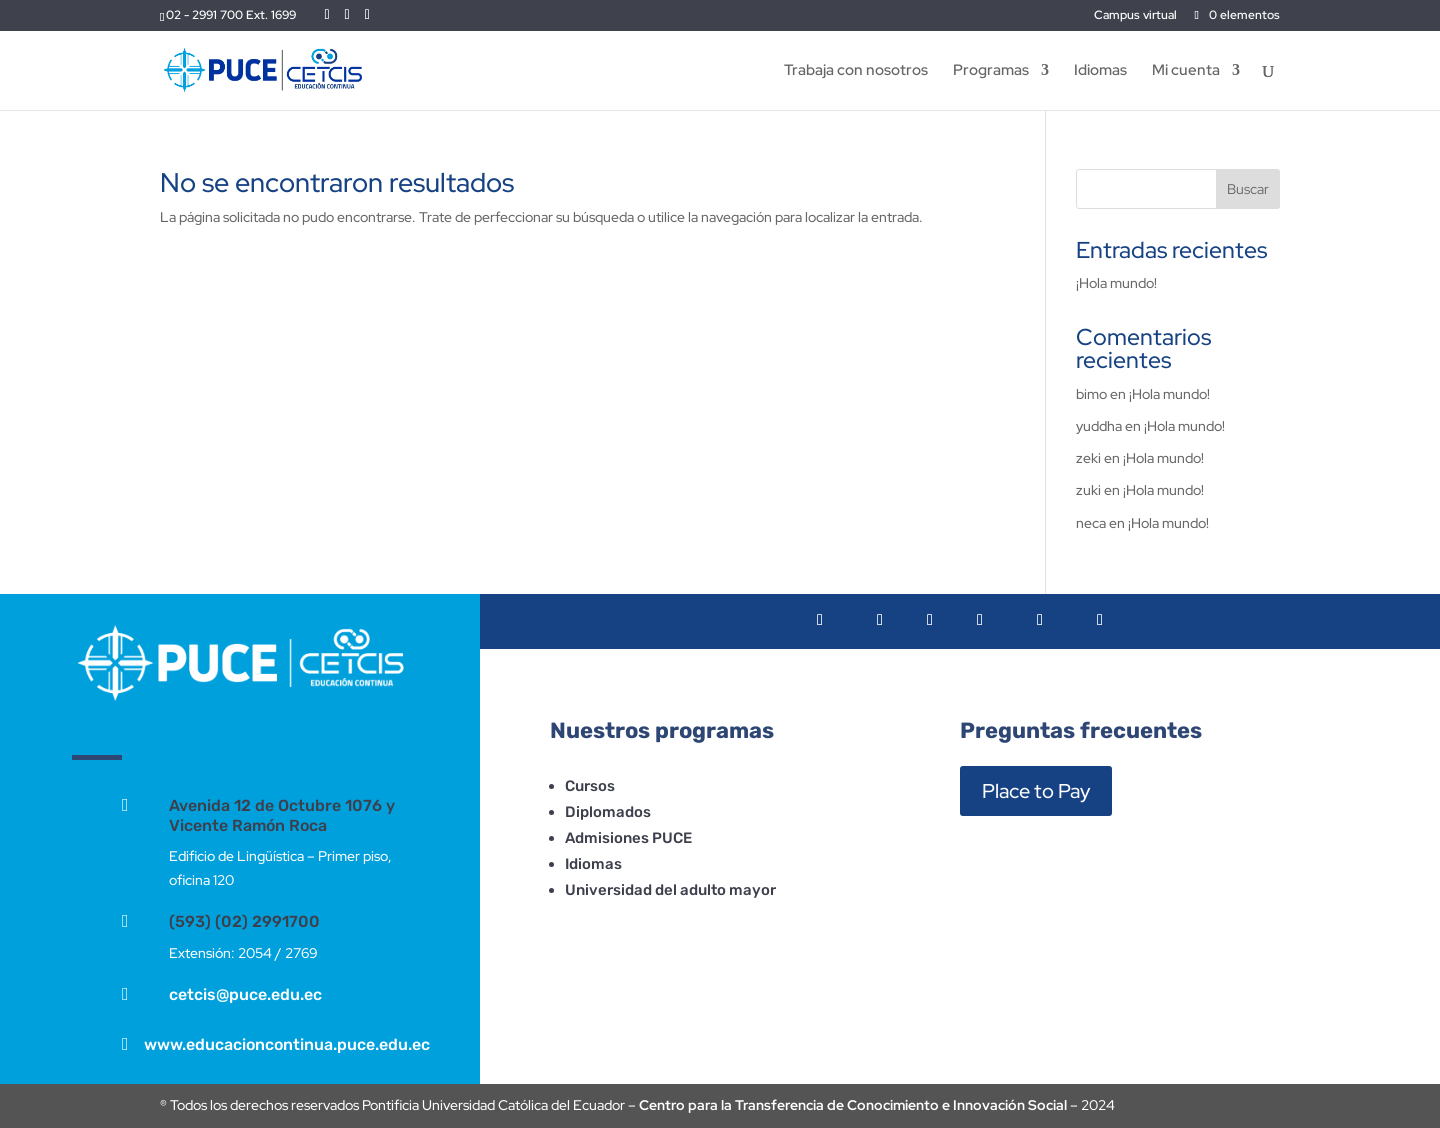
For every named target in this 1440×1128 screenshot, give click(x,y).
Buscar (1248, 189)
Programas (991, 71)
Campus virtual (1135, 16)
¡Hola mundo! (1116, 283)
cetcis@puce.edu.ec (245, 994)
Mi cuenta (1186, 71)
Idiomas (1100, 71)
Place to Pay (1036, 791)
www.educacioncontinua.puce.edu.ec (287, 1044)
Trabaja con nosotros (856, 71)
